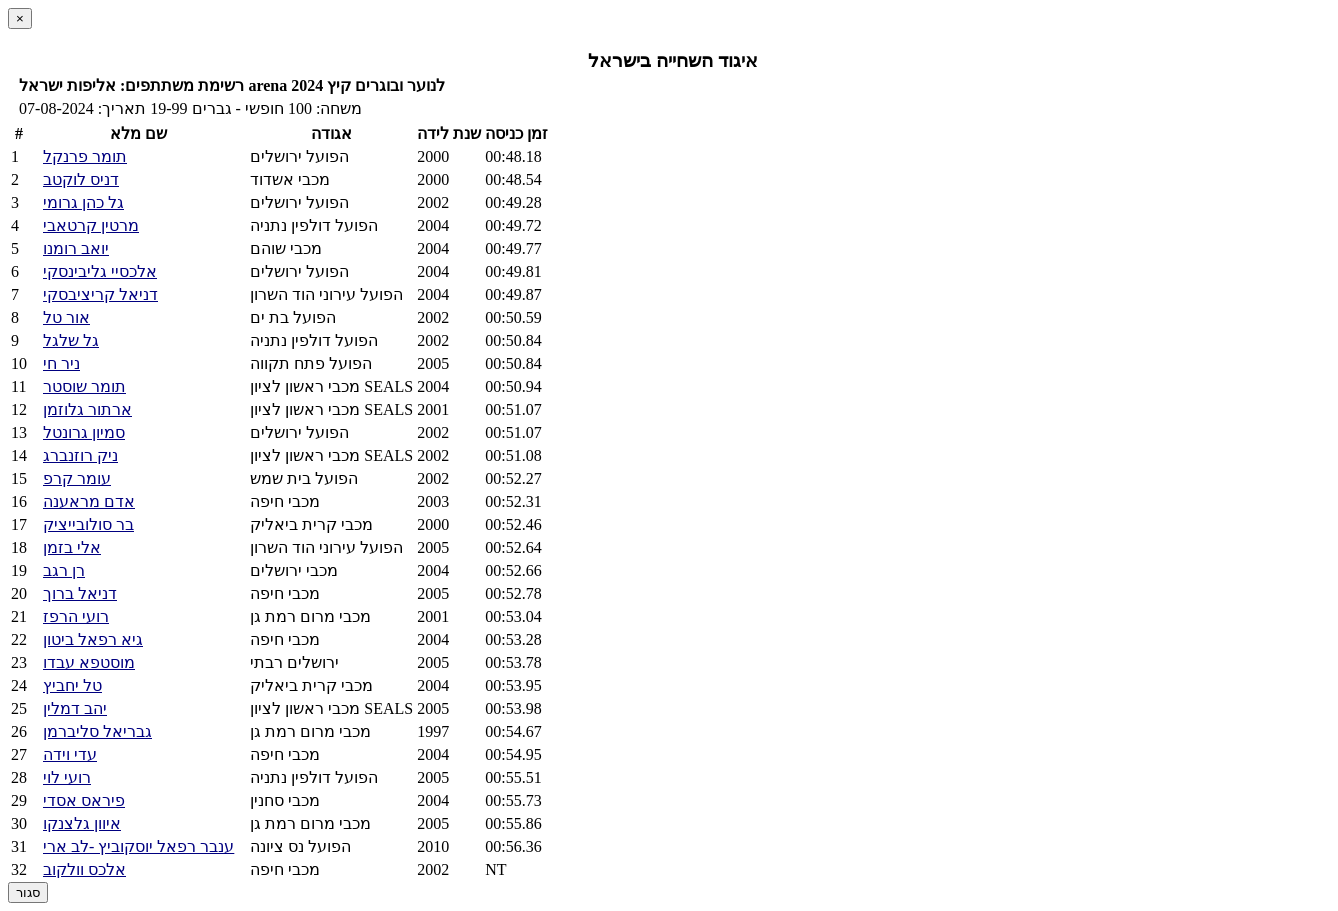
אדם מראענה (89, 501)
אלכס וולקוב (84, 869)
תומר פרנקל (85, 156)
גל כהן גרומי (83, 202)
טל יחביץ (72, 685)
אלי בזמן (72, 547)
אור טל (66, 317)
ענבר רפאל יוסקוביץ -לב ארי (138, 846)
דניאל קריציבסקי (100, 294)
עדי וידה (70, 754)
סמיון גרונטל (84, 432)
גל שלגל (71, 340)
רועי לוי (67, 777)
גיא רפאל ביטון (93, 639)
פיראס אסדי (84, 800)
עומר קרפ (77, 478)
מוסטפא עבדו (89, 662)
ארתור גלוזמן (87, 409)
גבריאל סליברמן (97, 731)
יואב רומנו (76, 248)
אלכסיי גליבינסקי (100, 271)
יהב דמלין (75, 708)
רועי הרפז (76, 616)
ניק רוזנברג (80, 455)
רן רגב (64, 570)
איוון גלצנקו (82, 823)
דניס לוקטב (81, 179)
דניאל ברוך (80, 593)
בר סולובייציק (88, 524)
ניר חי (61, 363)
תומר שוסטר (84, 386)
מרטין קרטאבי (91, 225)
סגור (28, 892)
